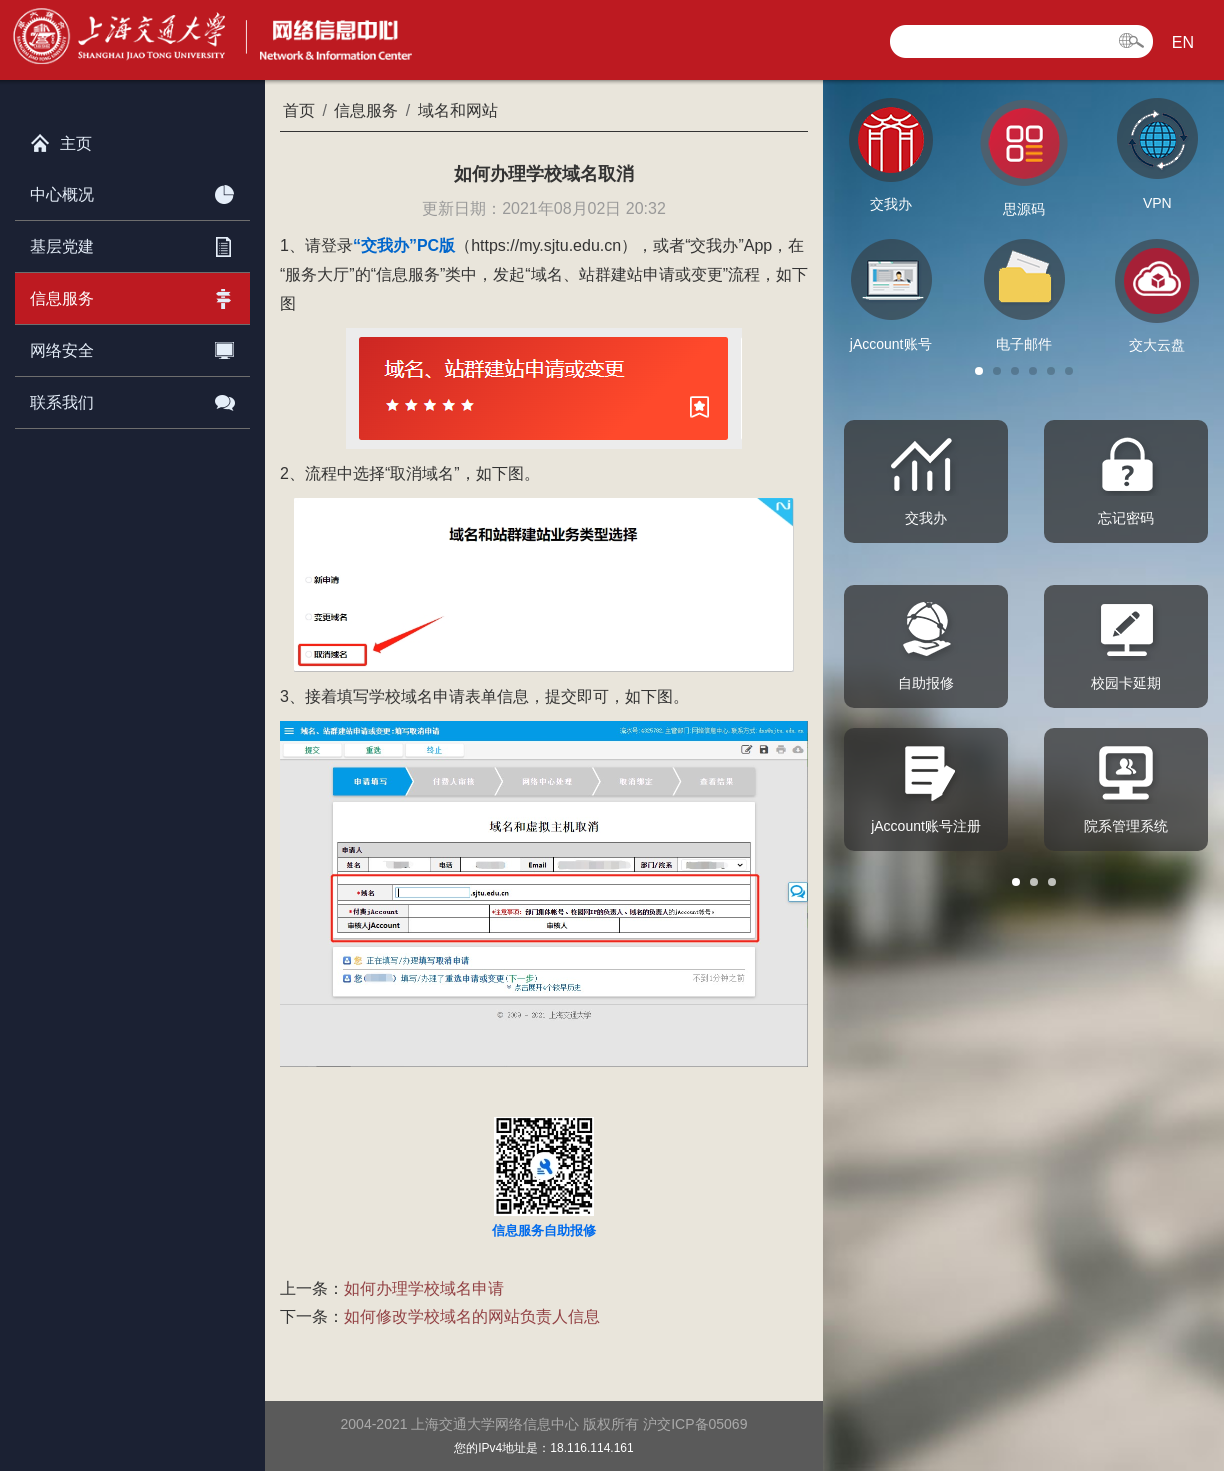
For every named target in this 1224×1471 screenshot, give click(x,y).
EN (1183, 42)
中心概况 (132, 191)
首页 (299, 110)
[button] (979, 371)
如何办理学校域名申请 (424, 1288)
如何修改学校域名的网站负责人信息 (472, 1316)
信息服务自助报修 (544, 1230)
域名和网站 (458, 110)
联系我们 (132, 399)
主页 (61, 139)
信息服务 (132, 295)
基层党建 (132, 243)
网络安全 (132, 347)
